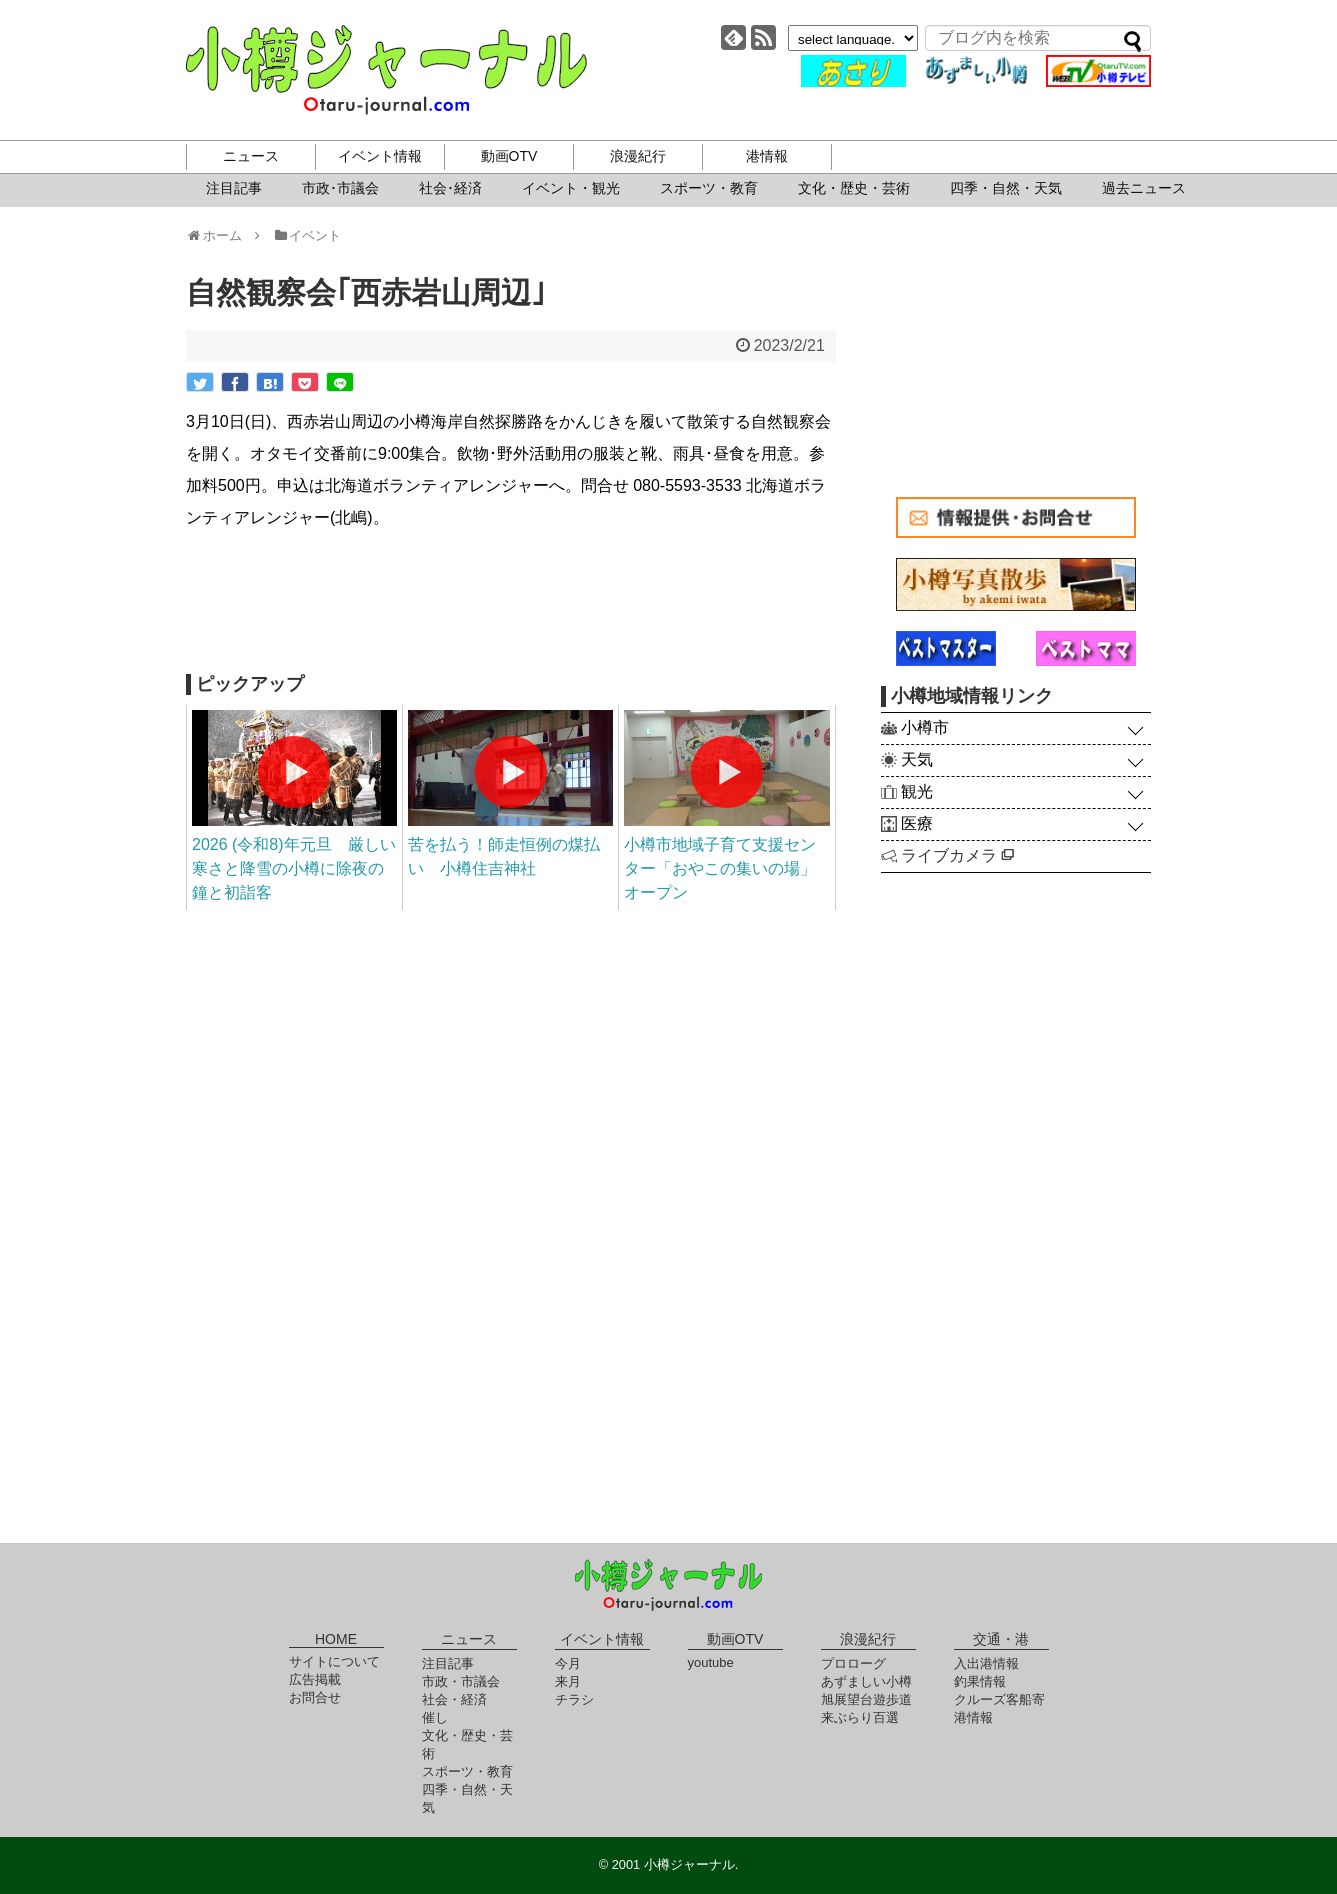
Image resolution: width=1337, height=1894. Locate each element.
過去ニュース (1144, 188)
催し (435, 1717)
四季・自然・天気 (1006, 188)
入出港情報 (986, 1663)
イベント (307, 235)
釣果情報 (980, 1681)
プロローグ (853, 1663)
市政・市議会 (461, 1681)
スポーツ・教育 (709, 188)
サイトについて (334, 1661)
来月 (568, 1681)
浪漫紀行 (638, 156)
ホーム (220, 235)
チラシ (574, 1699)
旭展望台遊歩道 (866, 1699)
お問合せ (315, 1697)
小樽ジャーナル (386, 70)
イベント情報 (380, 156)
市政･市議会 (340, 188)
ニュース (251, 156)
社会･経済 (450, 188)
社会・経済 (454, 1699)
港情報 (767, 156)
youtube (711, 1662)
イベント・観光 (571, 188)
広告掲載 (315, 1679)
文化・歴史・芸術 (854, 188)
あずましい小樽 (866, 1681)
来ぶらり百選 (860, 1717)
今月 (568, 1663)
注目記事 (234, 188)
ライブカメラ (957, 855)
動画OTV (509, 156)
